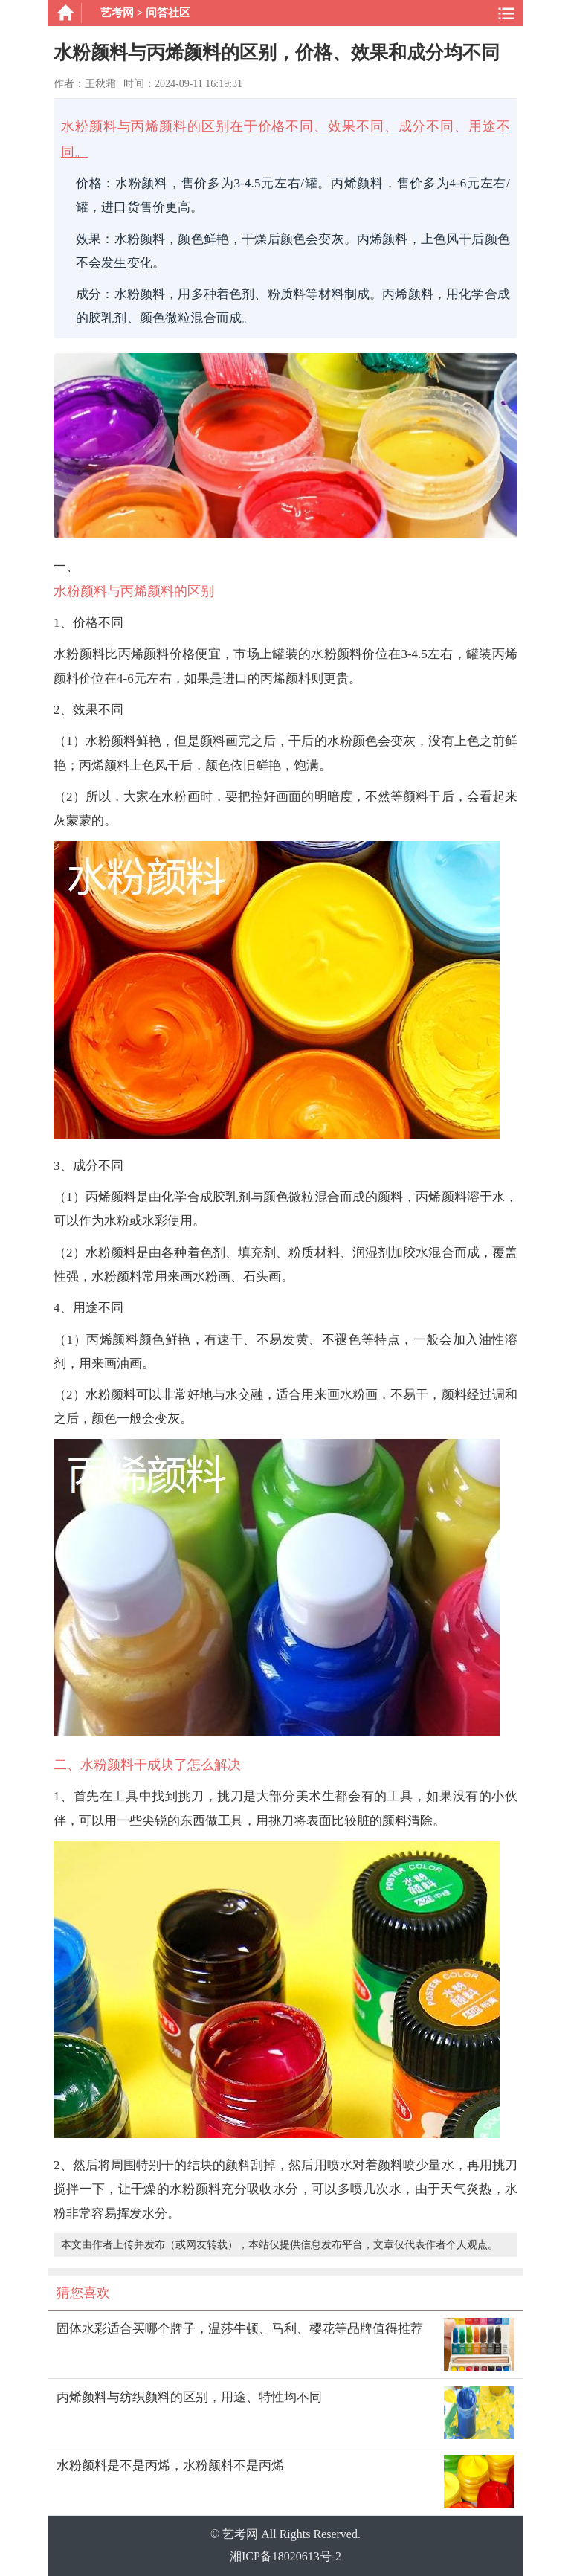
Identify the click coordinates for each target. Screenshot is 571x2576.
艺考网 (117, 13)
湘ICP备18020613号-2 (285, 2556)
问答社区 (168, 13)
